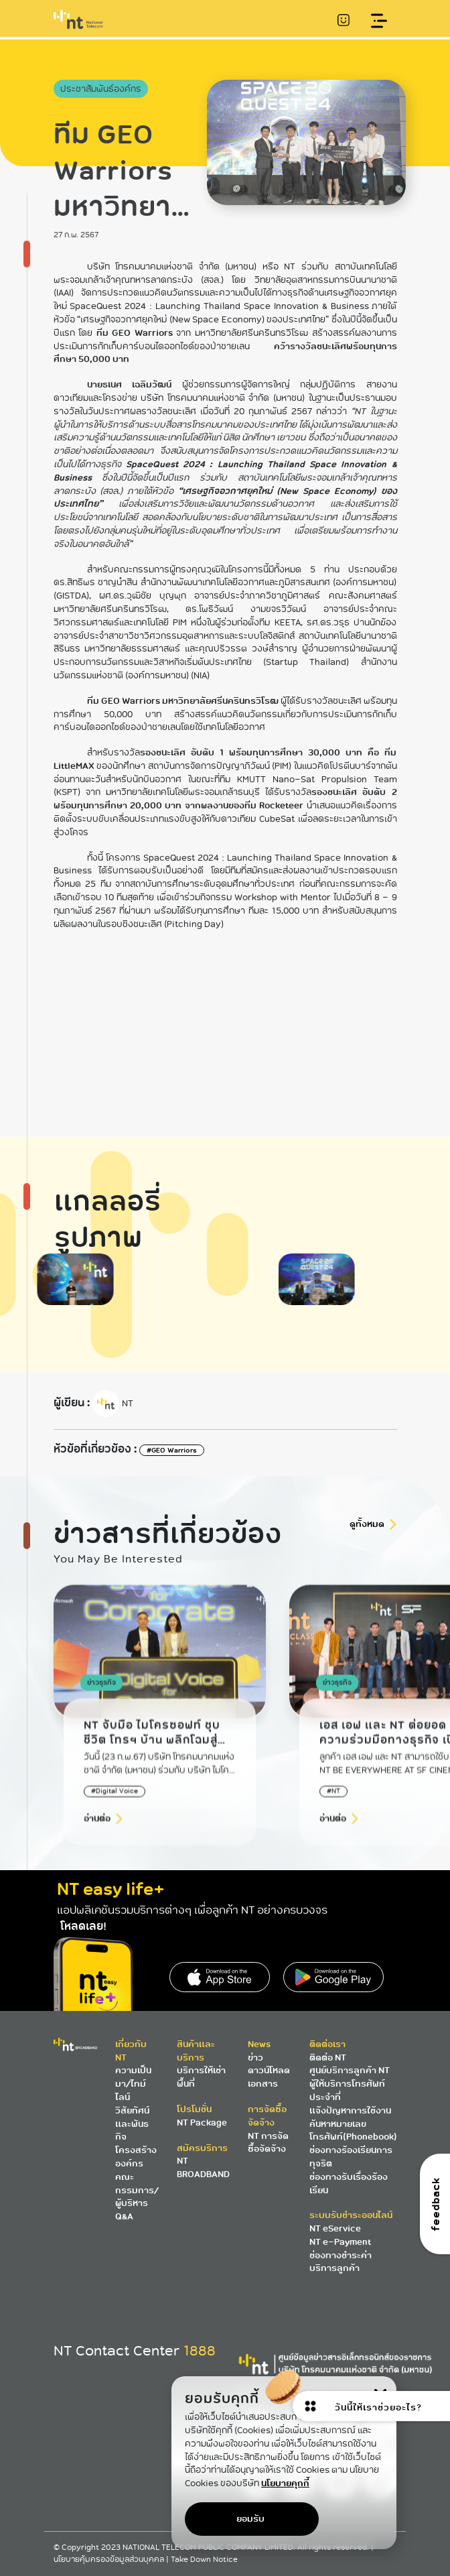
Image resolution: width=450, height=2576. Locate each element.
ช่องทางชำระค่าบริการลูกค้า (340, 2262)
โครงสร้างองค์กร (136, 2156)
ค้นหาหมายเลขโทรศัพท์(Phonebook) (353, 2130)
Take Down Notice (204, 2559)
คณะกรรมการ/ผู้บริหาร (137, 2190)
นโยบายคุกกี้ (285, 2483)
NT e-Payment (340, 2242)
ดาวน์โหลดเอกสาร (269, 2077)
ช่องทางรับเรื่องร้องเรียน (348, 2183)
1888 (199, 2350)
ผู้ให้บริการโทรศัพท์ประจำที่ (347, 2090)
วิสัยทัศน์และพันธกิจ (132, 2123)
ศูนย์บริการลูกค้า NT (349, 2070)
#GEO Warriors (172, 1450)
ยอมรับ (250, 2519)
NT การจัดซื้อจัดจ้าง (268, 2142)
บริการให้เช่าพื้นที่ (201, 2077)
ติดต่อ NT (327, 2057)
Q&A (124, 2216)
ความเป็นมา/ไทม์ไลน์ (133, 2083)
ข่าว (255, 2057)
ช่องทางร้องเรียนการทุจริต (350, 2156)
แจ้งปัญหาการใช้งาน (350, 2110)
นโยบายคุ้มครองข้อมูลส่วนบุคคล (110, 2559)
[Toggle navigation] (379, 21)
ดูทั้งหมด (367, 1524)
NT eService (335, 2228)
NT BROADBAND (203, 2167)
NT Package (202, 2122)
